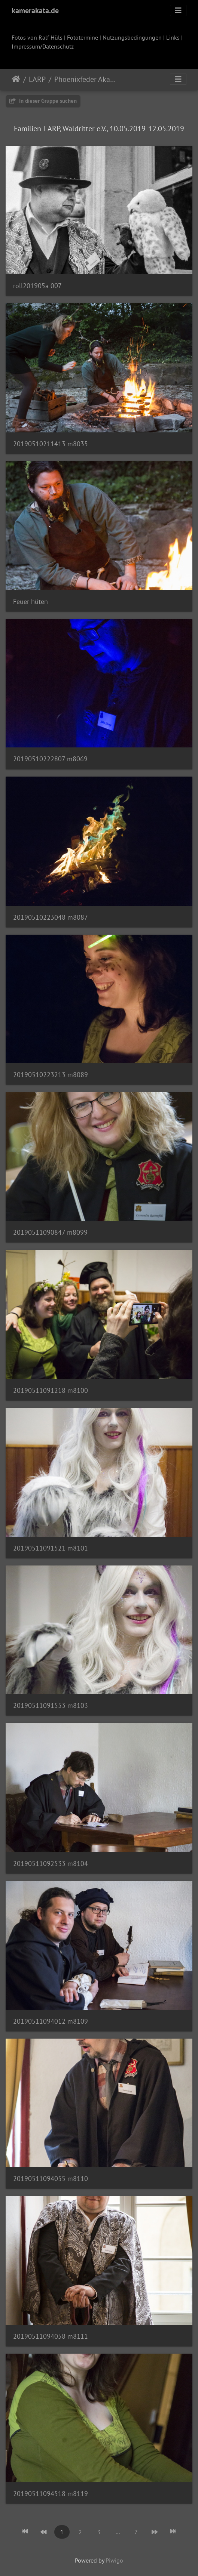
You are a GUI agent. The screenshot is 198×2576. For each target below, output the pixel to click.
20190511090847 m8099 (50, 1232)
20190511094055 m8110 (50, 2178)
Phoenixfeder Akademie (85, 79)
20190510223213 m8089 (50, 1075)
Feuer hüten (30, 601)
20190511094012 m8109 (50, 2021)
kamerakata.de (35, 10)
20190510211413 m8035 (50, 444)
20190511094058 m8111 (50, 2336)
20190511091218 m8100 (50, 1390)
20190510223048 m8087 (50, 917)
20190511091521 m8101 (50, 1548)
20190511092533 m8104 (50, 1863)
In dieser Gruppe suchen (43, 100)
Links (173, 37)
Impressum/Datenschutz (43, 46)
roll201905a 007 (37, 286)
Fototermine (82, 37)
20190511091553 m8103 (50, 1705)
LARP (37, 79)
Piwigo (114, 2560)
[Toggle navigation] (178, 10)
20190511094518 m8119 (50, 2494)
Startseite (16, 79)
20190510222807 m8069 (50, 759)
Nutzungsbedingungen (132, 37)
